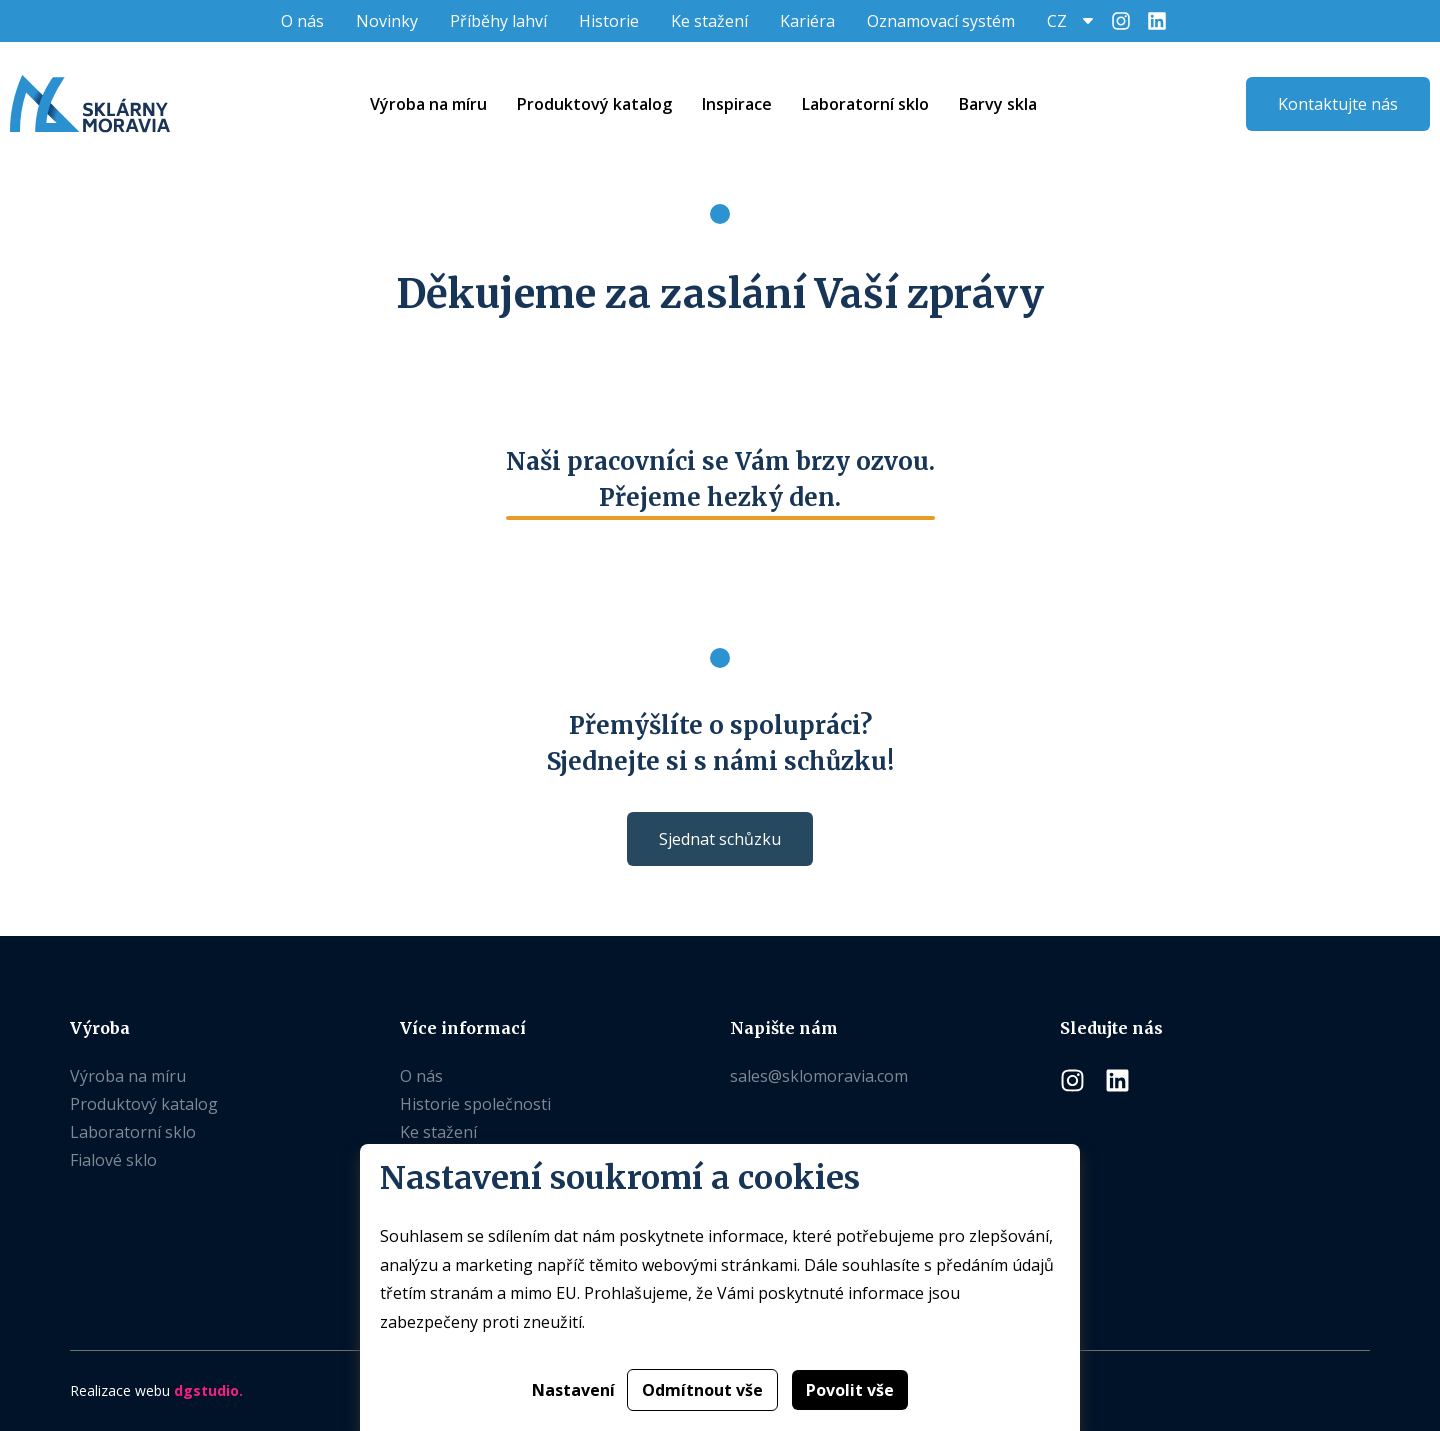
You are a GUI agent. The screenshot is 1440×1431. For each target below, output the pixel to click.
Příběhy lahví (498, 21)
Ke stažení (709, 21)
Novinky (387, 21)
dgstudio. (208, 1390)
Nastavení (573, 1390)
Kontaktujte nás (1338, 104)
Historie (609, 21)
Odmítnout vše (702, 1390)
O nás (302, 21)
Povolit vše (850, 1390)
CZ (1057, 21)
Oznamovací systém (941, 21)
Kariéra (807, 21)
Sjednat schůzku (720, 839)
